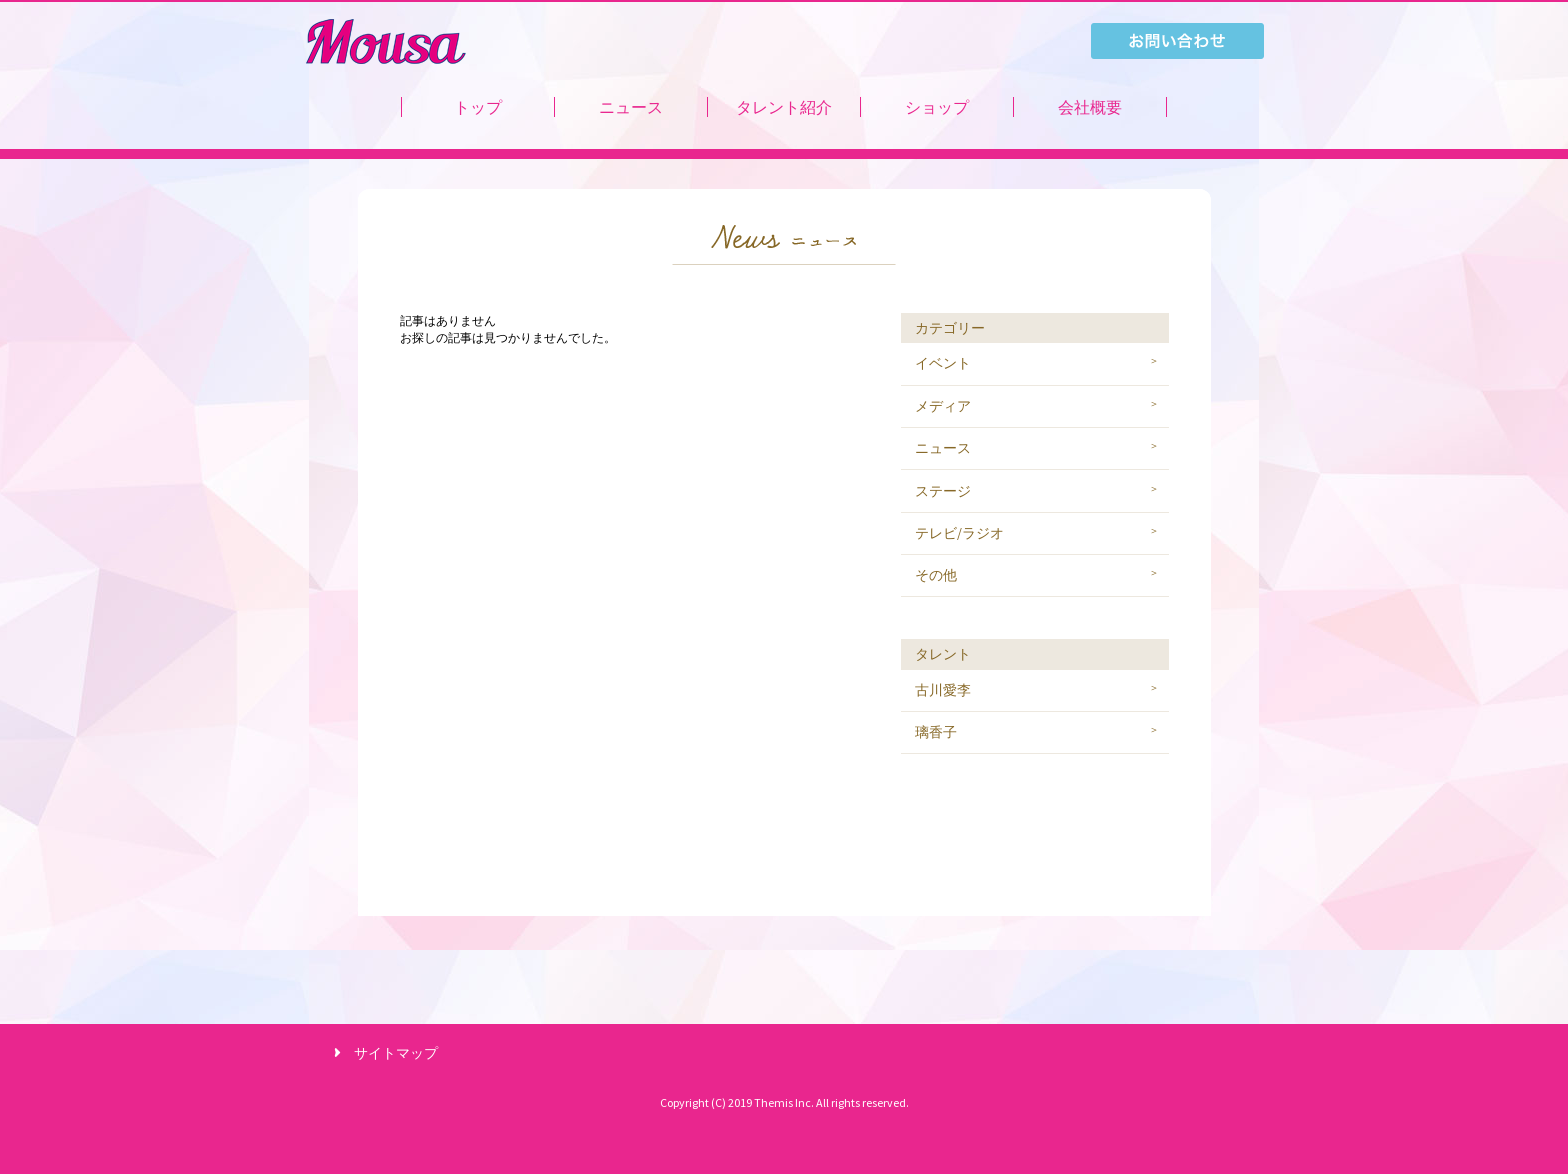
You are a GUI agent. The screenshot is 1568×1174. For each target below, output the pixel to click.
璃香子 (936, 732)
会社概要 (1090, 107)
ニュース (631, 107)
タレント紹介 (784, 107)
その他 (936, 575)
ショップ (937, 107)
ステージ (943, 491)
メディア (943, 406)
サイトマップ (396, 1053)
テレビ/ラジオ (959, 533)
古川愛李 (943, 690)
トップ (478, 107)
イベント (943, 363)
